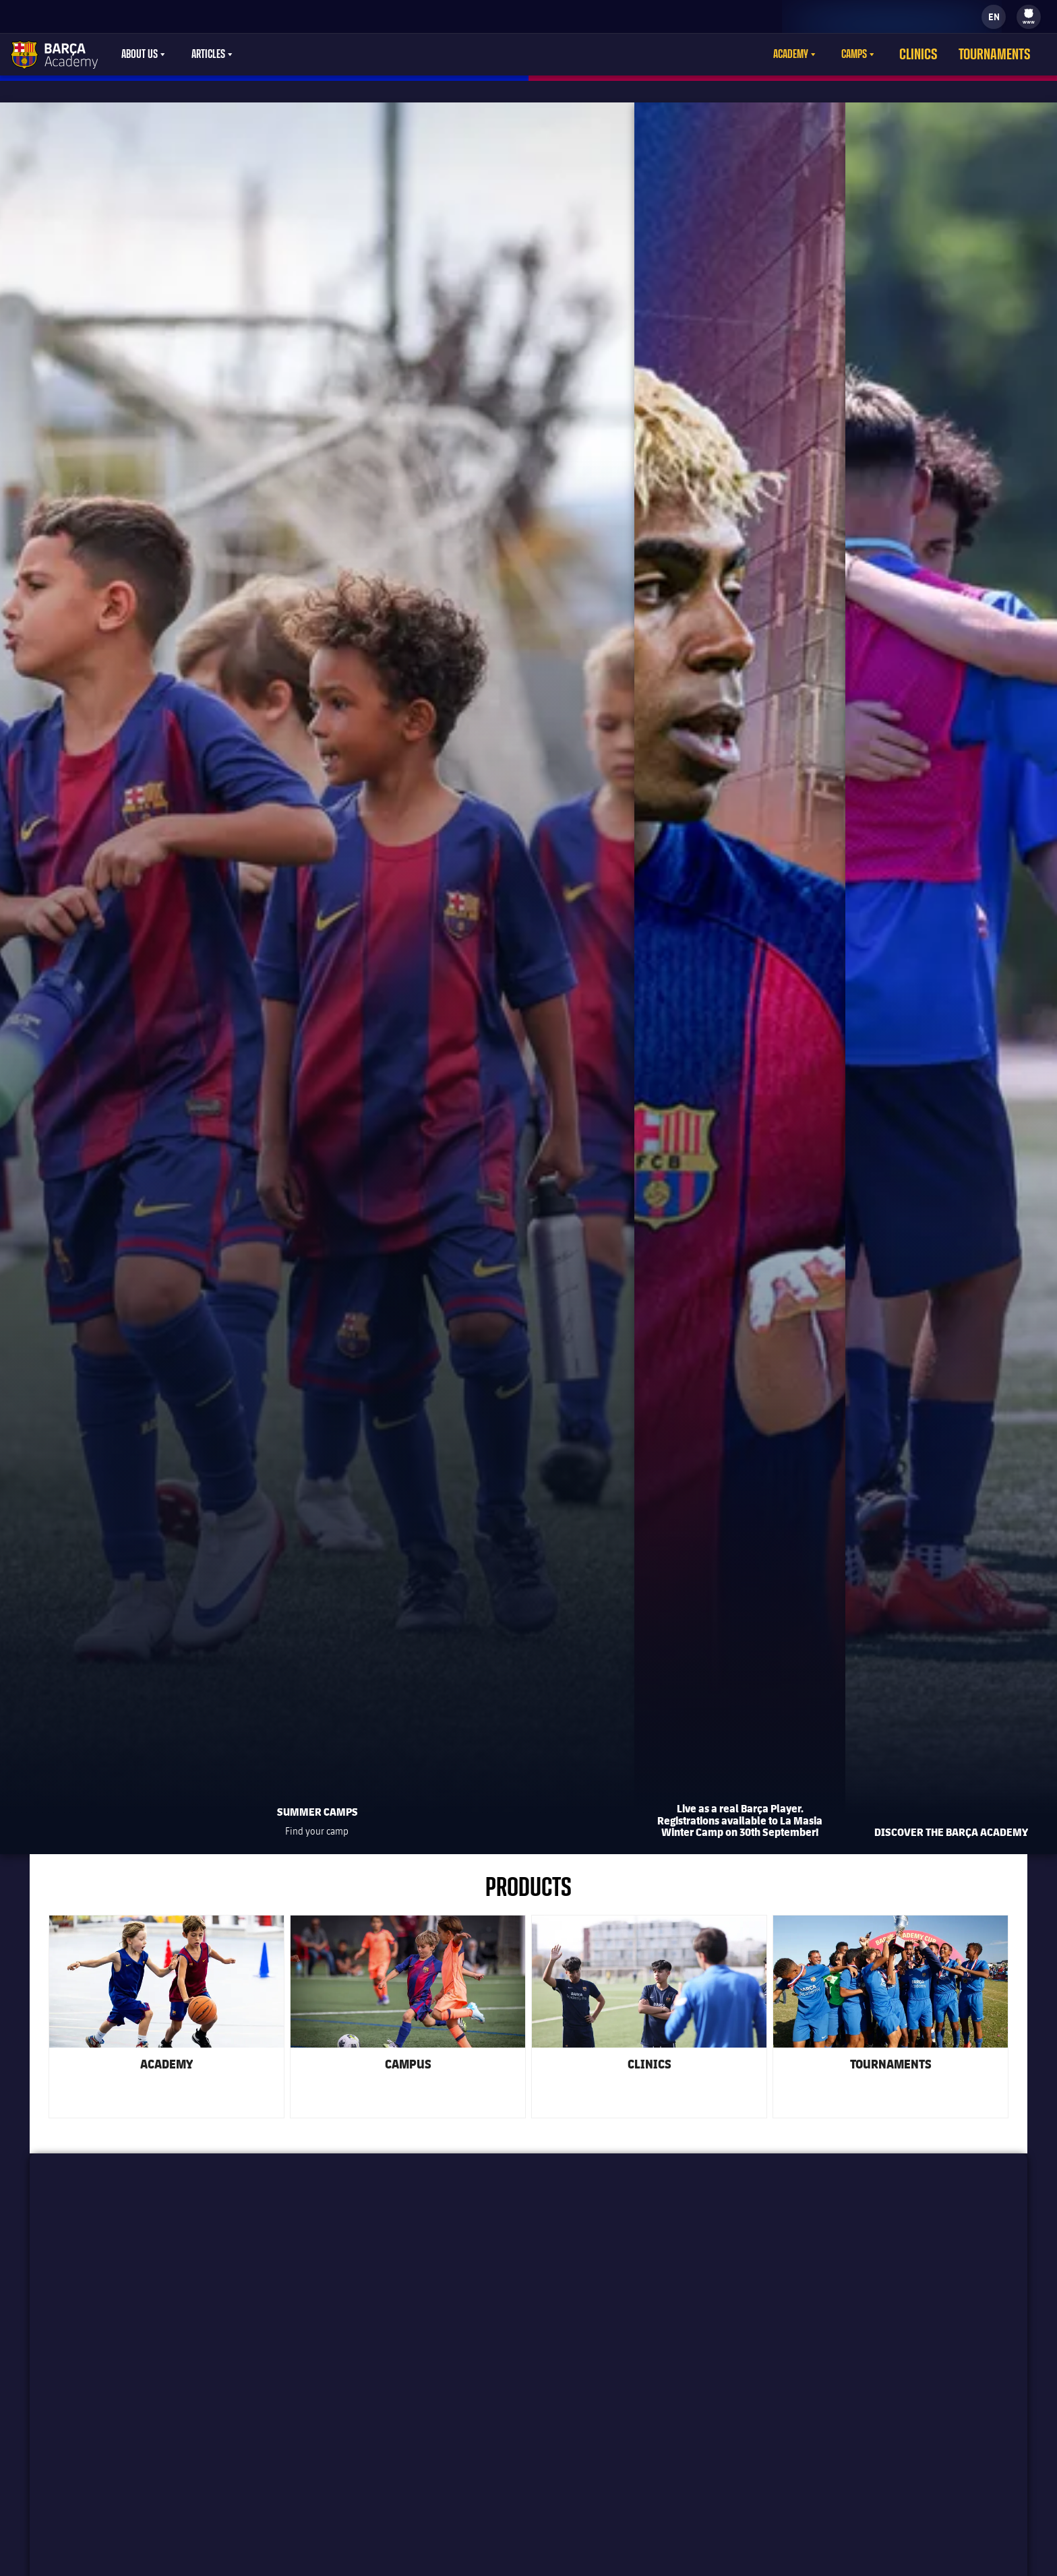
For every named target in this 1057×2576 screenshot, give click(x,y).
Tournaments (1002, 55)
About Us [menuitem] (139, 55)
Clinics (939, 55)
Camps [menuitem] (880, 55)
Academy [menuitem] (816, 55)
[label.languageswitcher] (994, 17)
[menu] (1029, 17)
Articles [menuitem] (208, 55)
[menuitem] (1028, 13)
